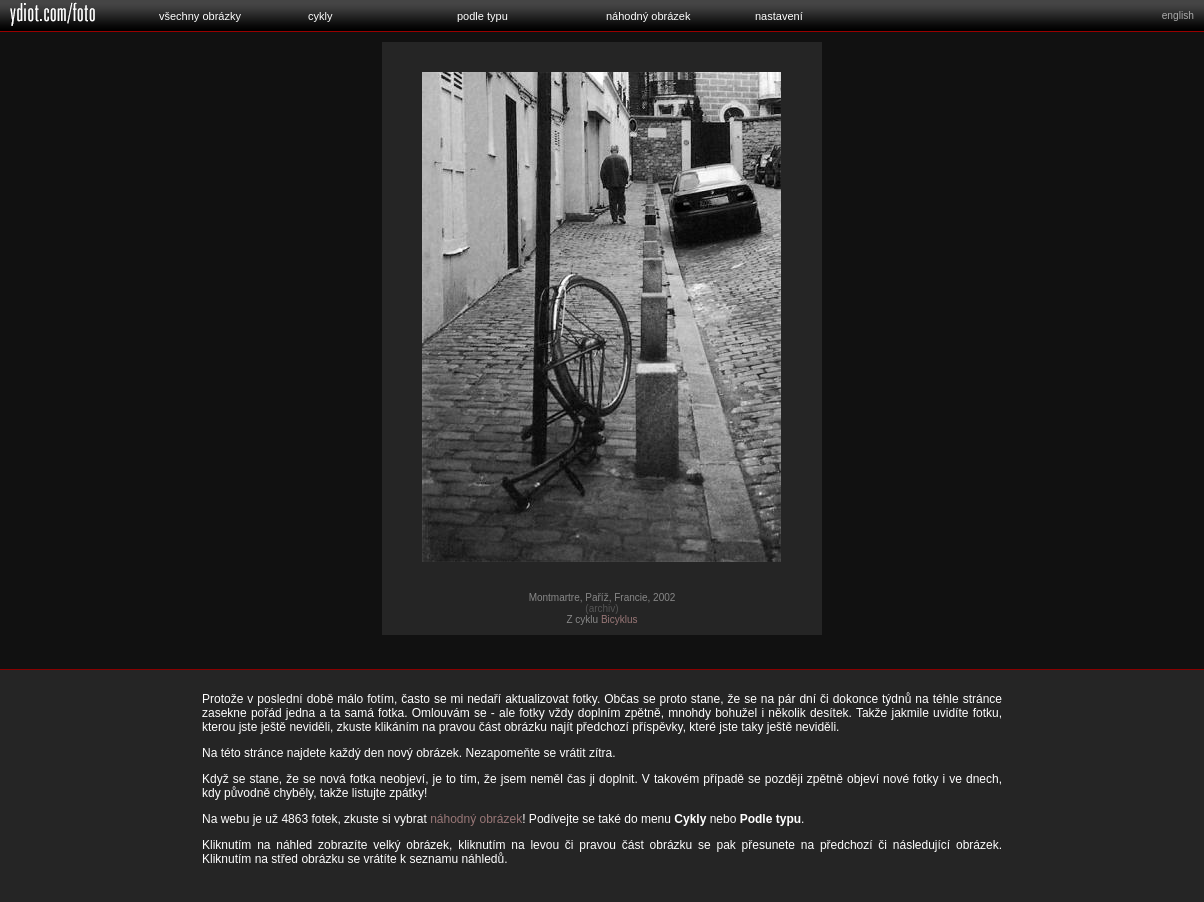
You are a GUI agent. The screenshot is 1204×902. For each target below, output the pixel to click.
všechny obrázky (200, 16)
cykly (320, 16)
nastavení (779, 16)
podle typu (482, 16)
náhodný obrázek (648, 16)
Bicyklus (619, 619)
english (1178, 15)
